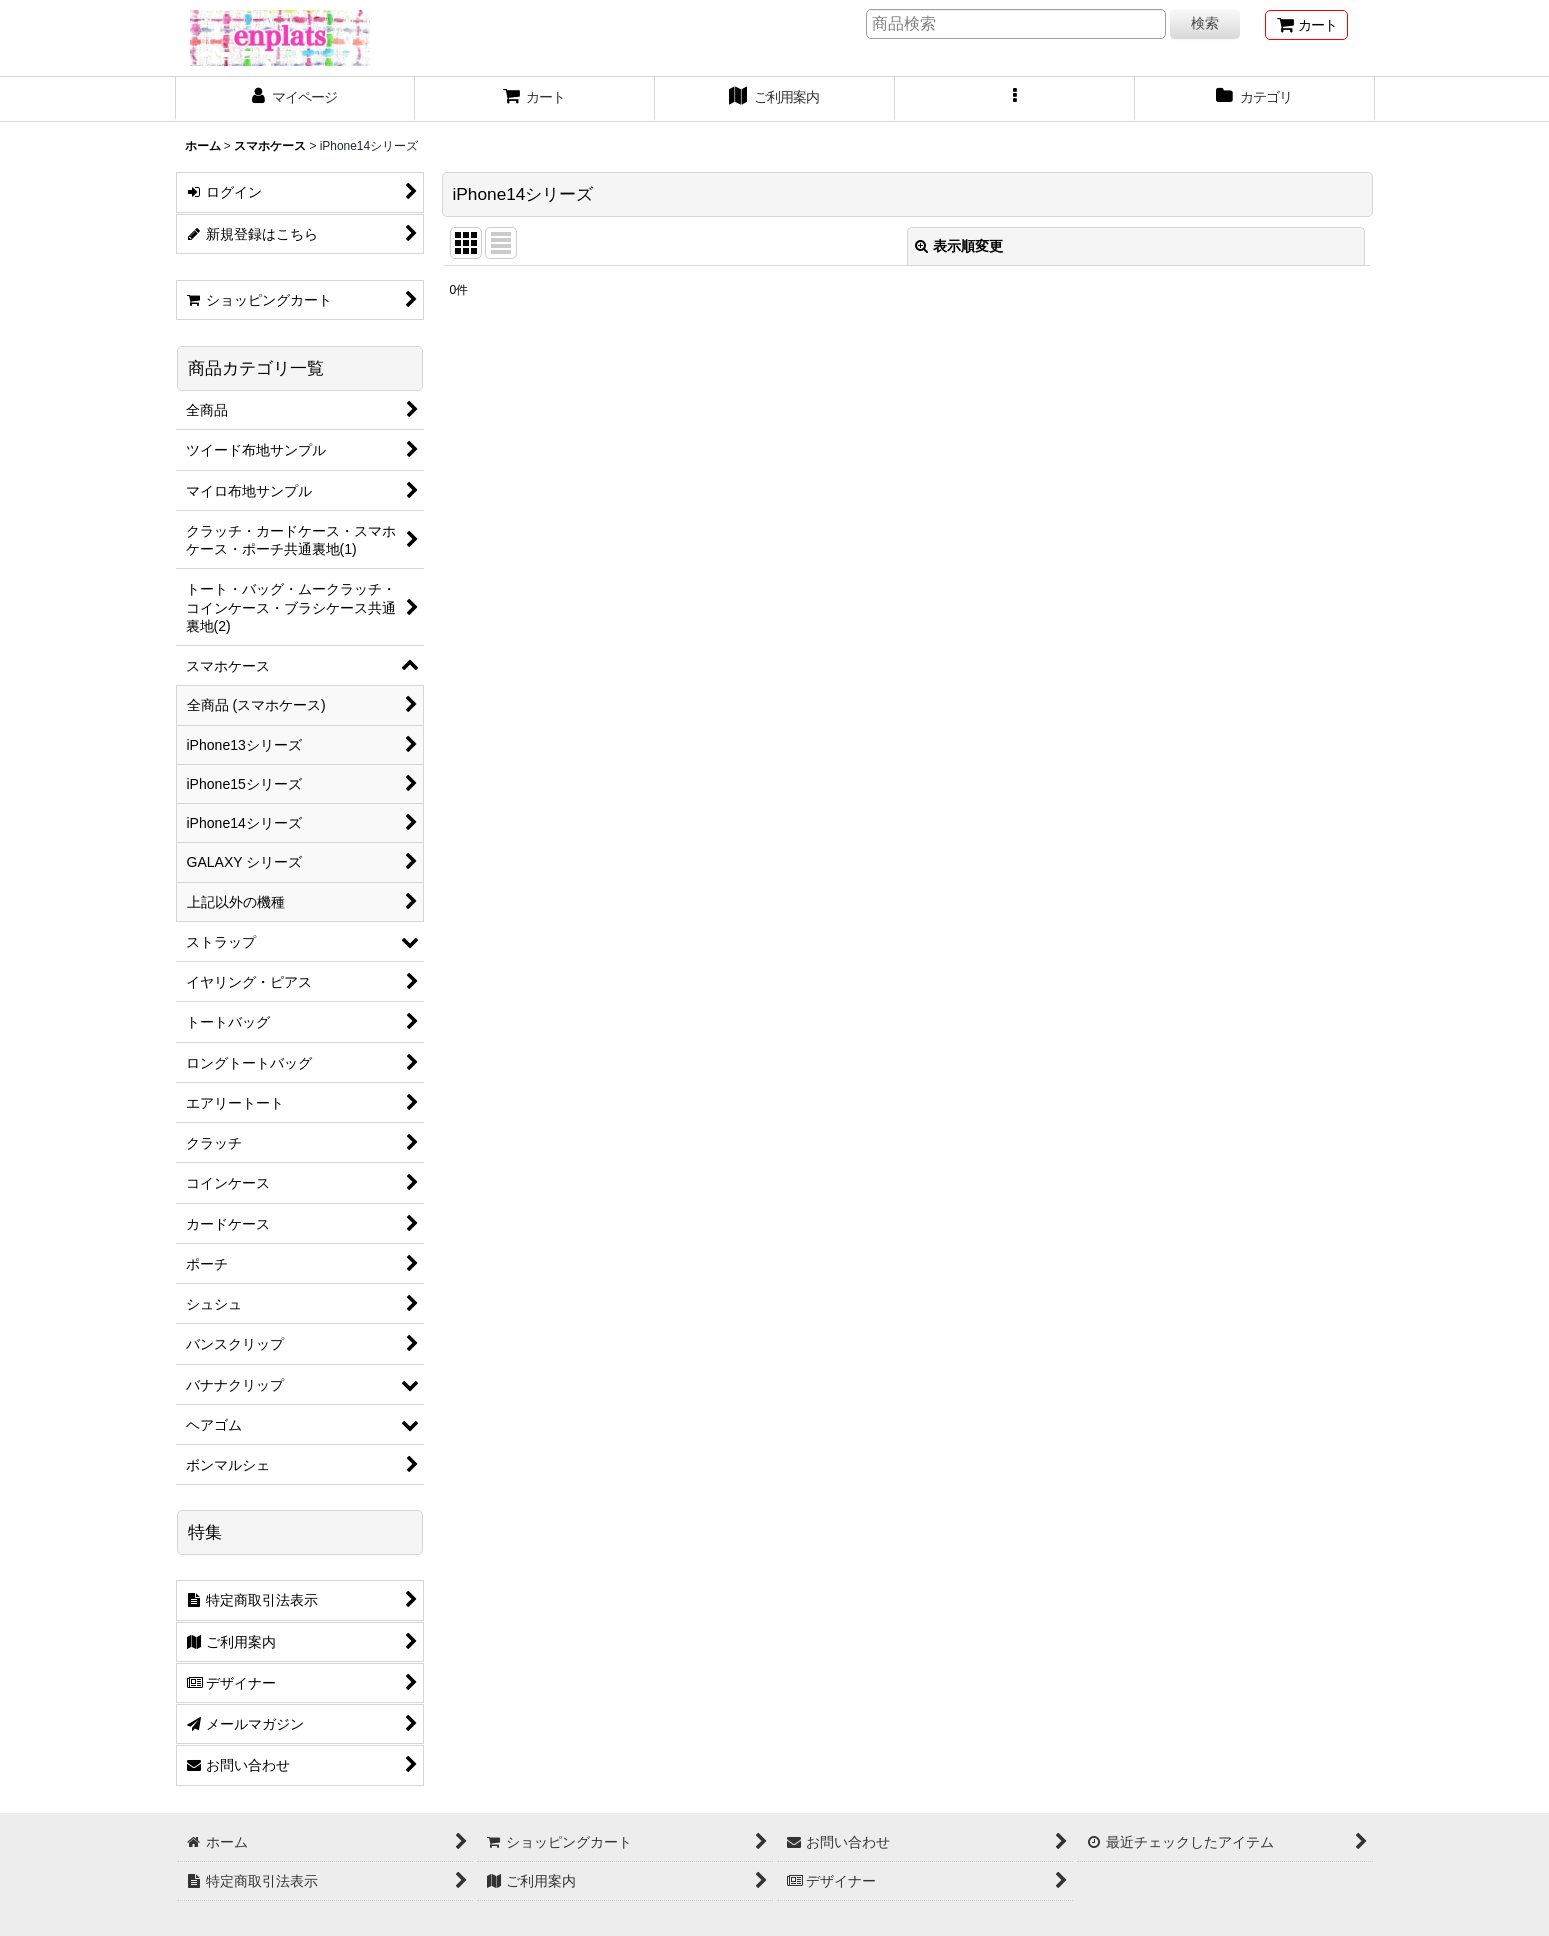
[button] (1015, 99)
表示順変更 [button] (959, 246)
